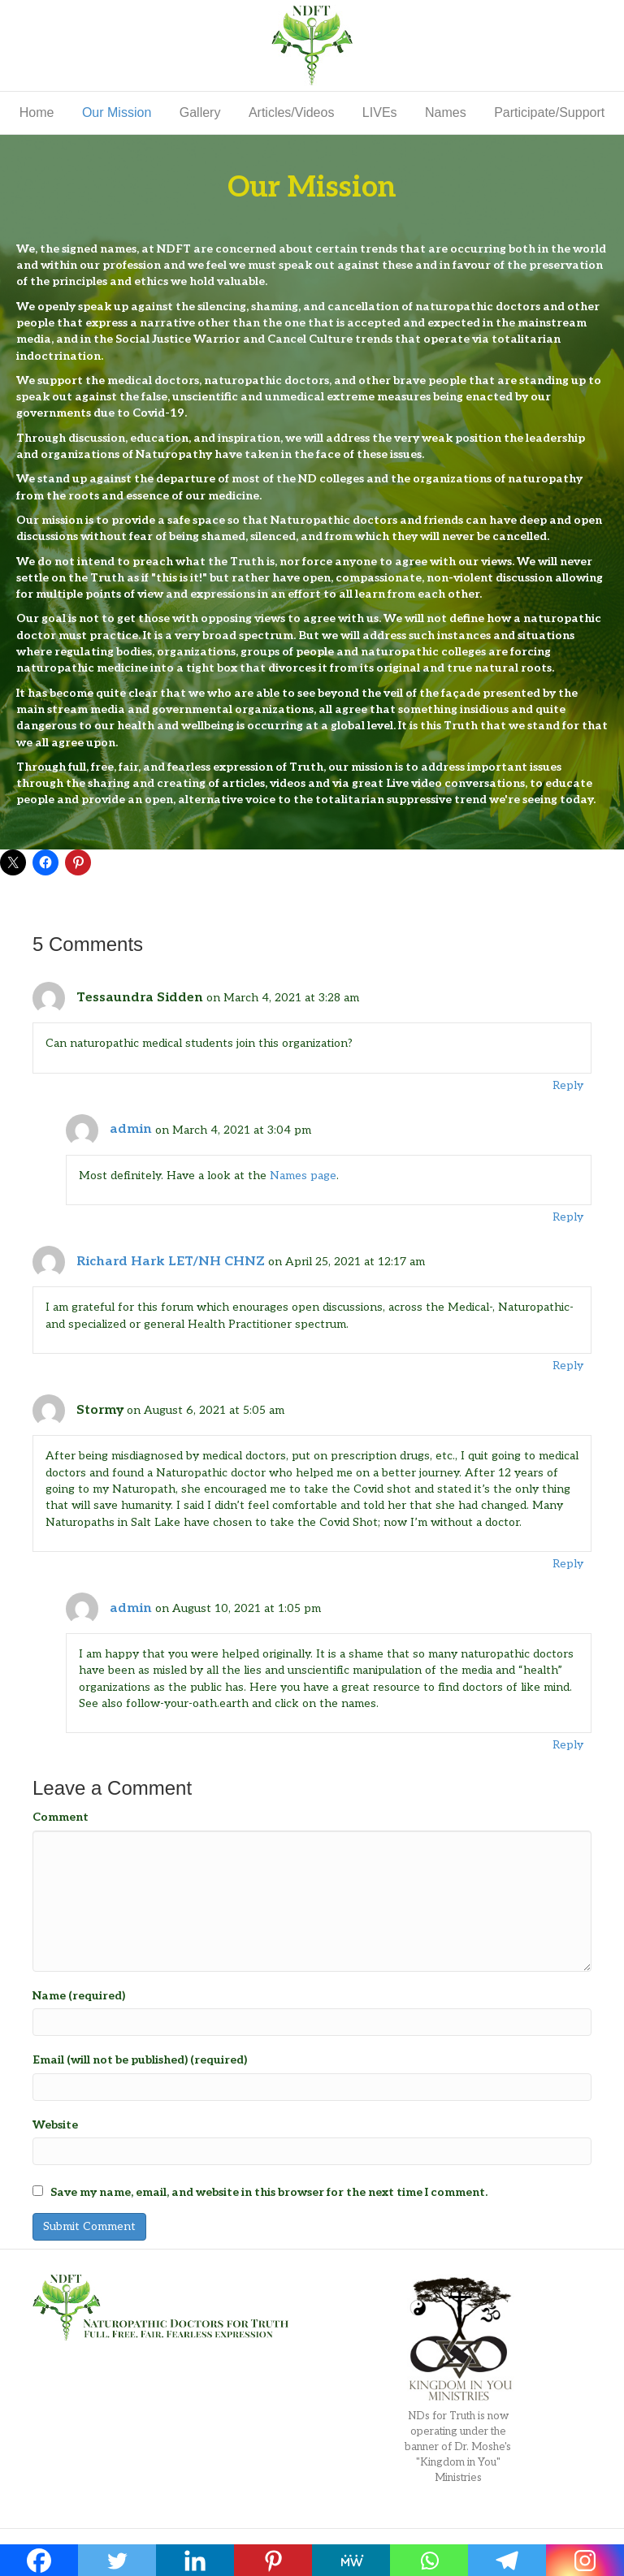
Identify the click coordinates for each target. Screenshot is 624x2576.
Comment (60, 1817)
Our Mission (116, 112)
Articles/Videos (292, 112)
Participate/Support (549, 112)
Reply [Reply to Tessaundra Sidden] (567, 1085)
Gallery (200, 112)
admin (131, 1129)
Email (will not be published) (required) (139, 2060)
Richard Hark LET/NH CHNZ (170, 1261)
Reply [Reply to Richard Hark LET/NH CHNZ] (567, 1365)
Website (55, 2125)
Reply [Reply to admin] (567, 1217)
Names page (303, 1175)
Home (37, 112)
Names (445, 112)
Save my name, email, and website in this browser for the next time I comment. (269, 2192)
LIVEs (379, 112)
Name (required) (78, 1996)
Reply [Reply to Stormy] (567, 1564)
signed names (99, 249)
